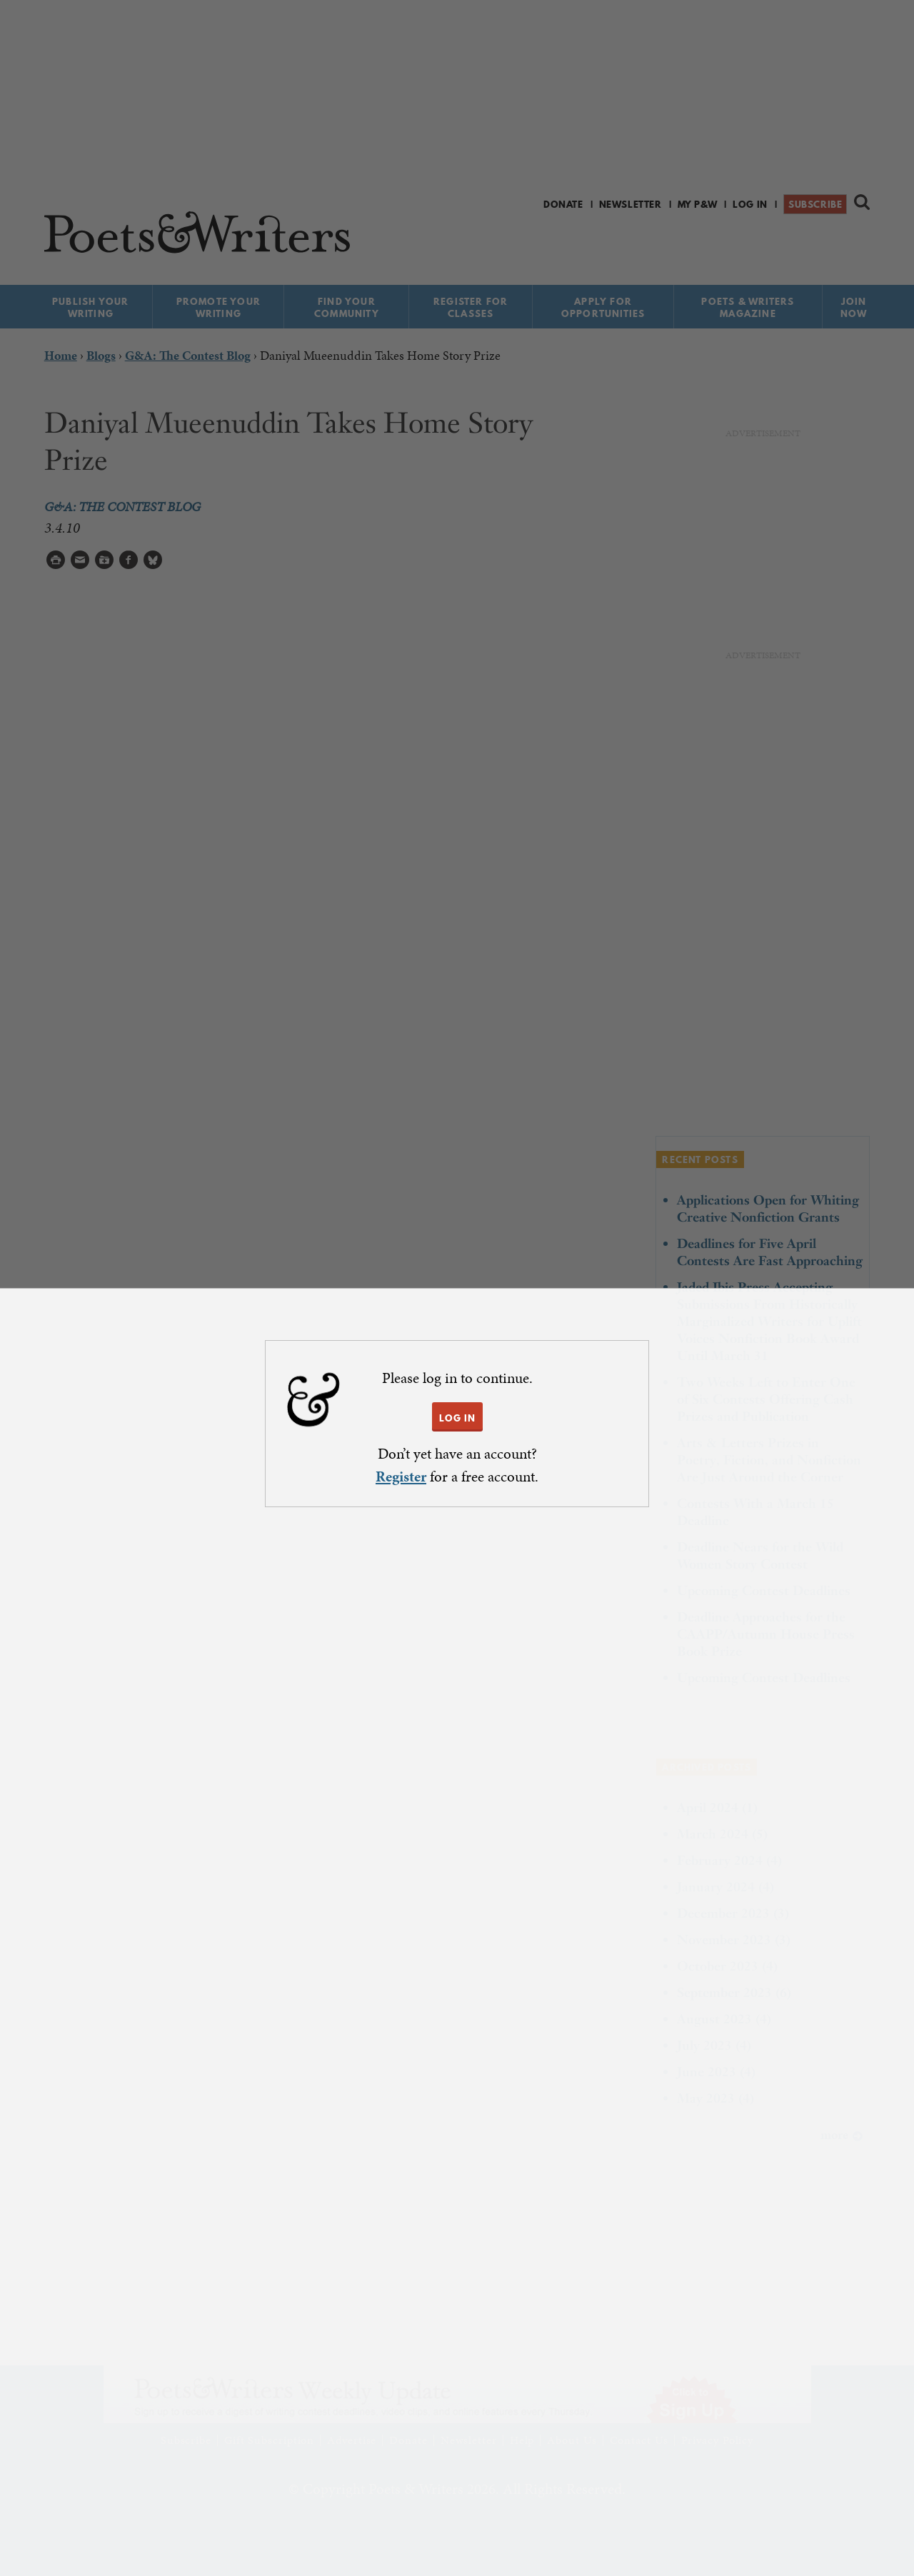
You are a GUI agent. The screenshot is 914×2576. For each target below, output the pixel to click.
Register (401, 1476)
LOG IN (457, 1418)
